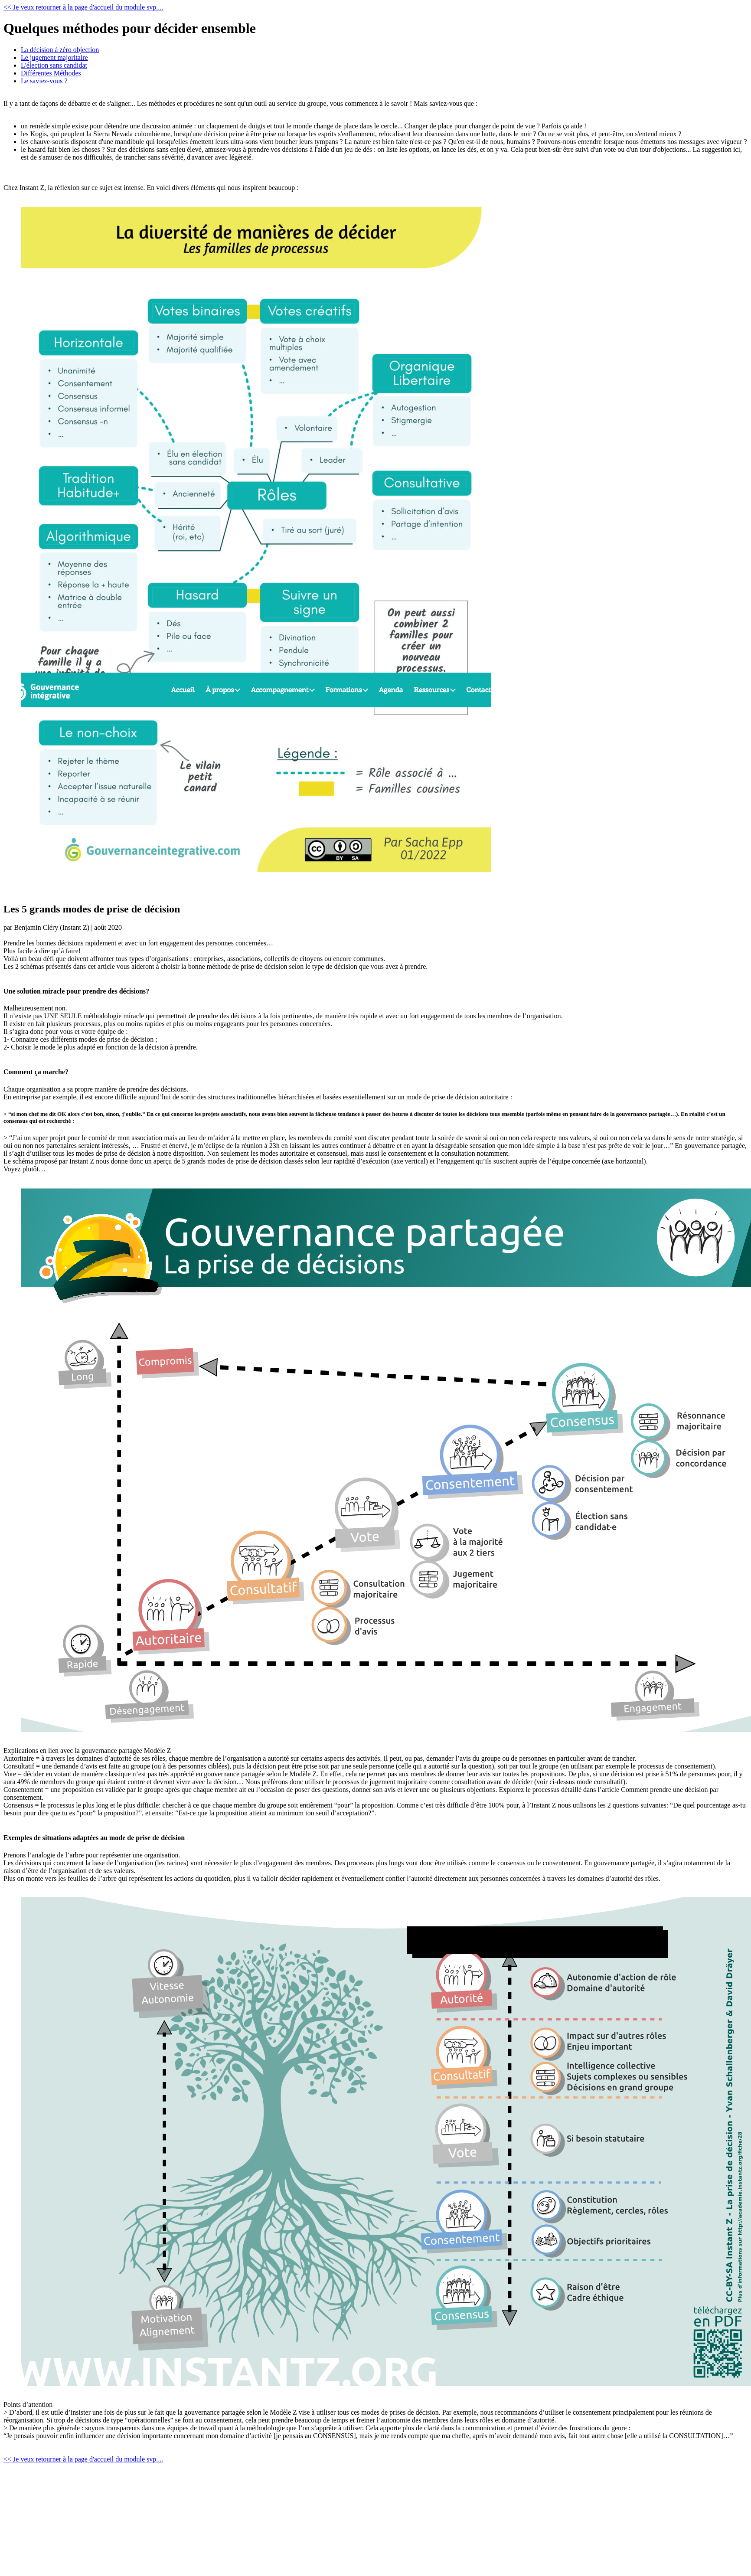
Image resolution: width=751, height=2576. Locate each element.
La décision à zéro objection (60, 49)
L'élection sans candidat (54, 65)
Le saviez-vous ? (44, 81)
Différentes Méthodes (51, 73)
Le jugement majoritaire (54, 57)
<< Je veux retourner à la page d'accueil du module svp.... (83, 7)
